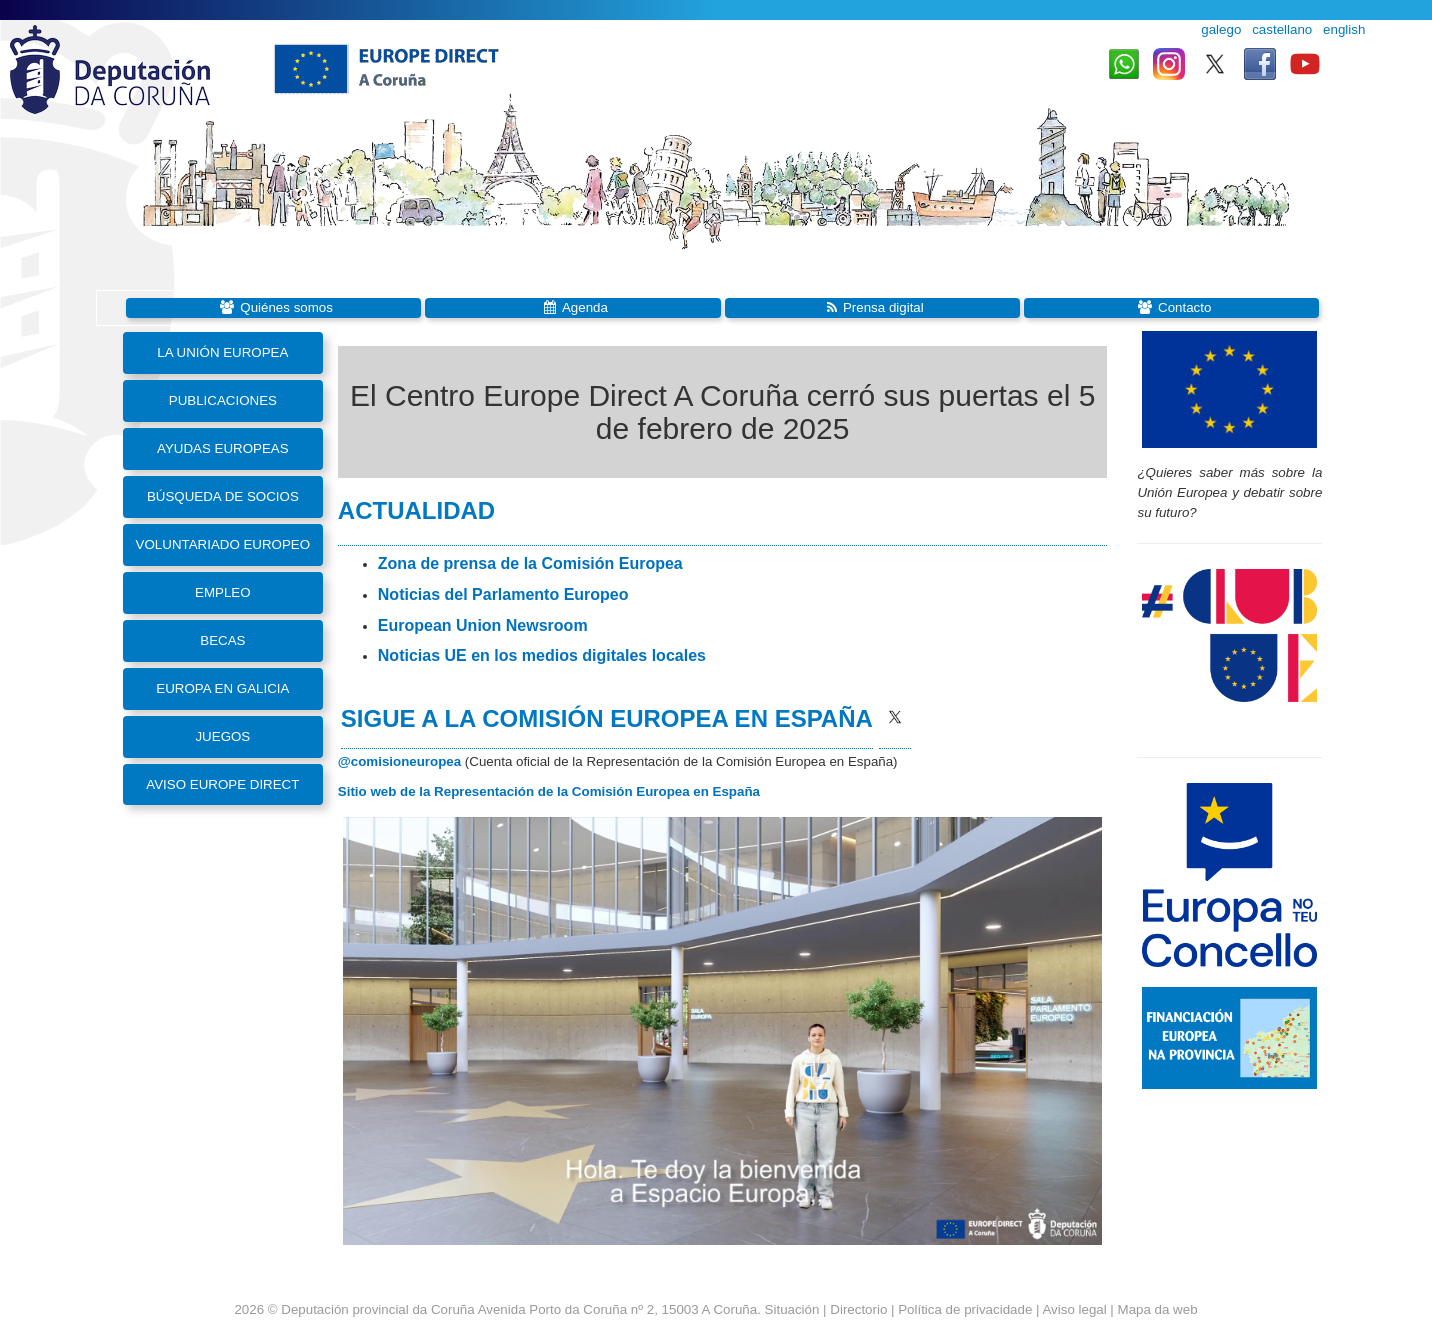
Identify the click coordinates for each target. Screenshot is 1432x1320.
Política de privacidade (965, 1309)
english (1344, 29)
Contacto (1184, 307)
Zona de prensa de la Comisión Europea (530, 563)
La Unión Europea (222, 352)
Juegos (222, 736)
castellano (1282, 29)
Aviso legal (1074, 1309)
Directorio (860, 1309)
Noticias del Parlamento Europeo (503, 594)
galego (1221, 29)
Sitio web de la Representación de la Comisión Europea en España (549, 791)
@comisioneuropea (399, 761)
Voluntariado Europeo (223, 544)
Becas (222, 640)
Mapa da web (1158, 1309)
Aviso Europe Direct (222, 784)
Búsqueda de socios (223, 496)
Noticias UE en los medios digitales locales (542, 655)
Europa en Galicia (222, 688)
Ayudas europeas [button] (223, 448)
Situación (792, 1309)
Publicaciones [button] (223, 400)
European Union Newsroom (483, 625)
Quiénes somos (286, 307)
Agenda (585, 307)
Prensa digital (883, 307)
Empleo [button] (223, 592)
